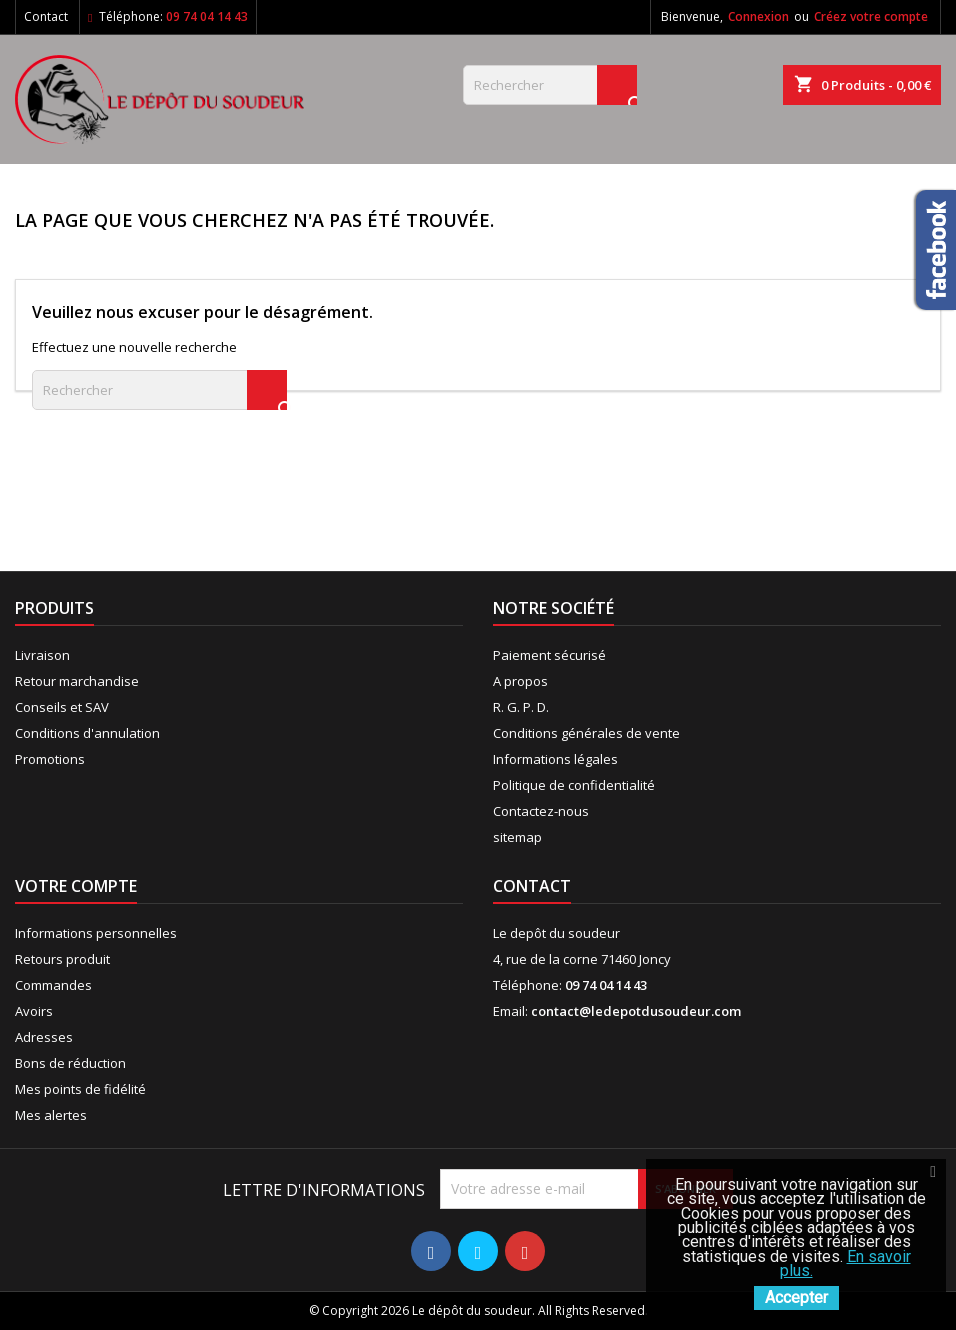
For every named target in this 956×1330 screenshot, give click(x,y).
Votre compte (76, 886)
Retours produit (62, 959)
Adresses (44, 1037)
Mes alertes (51, 1115)
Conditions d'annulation (87, 733)
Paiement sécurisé (549, 655)
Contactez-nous (541, 811)
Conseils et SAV (62, 707)
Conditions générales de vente (586, 733)
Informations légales (555, 759)
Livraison (42, 655)
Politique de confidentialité (574, 785)
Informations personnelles (96, 933)
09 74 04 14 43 (207, 16)
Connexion (758, 16)
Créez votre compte (871, 16)
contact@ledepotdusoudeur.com (636, 1011)
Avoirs (34, 1011)
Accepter (796, 1297)
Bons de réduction (70, 1063)
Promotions (50, 759)
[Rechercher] (550, 85)
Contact (46, 16)
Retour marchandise (77, 681)
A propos (520, 681)
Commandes (53, 985)
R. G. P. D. (521, 707)
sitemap (517, 837)
